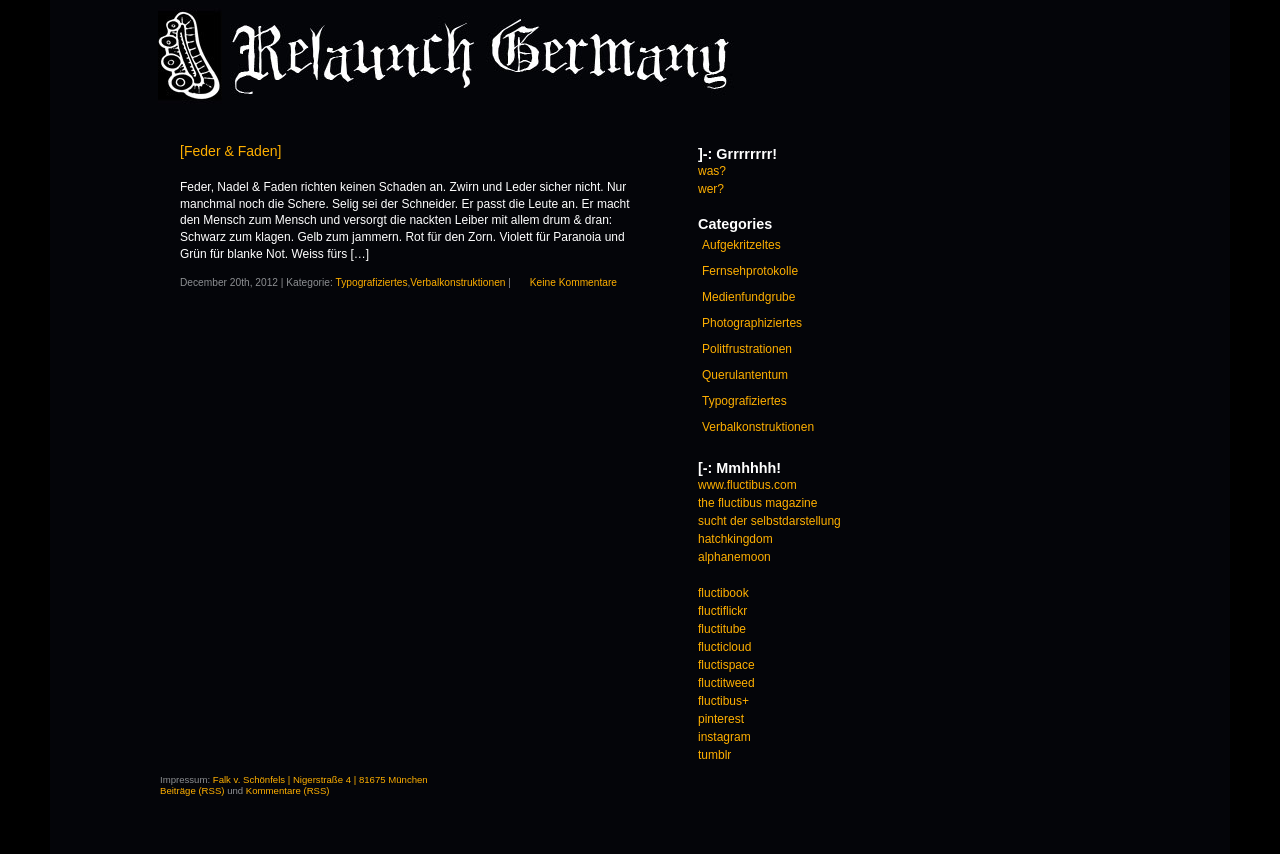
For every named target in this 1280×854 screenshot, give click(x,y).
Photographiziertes (752, 323)
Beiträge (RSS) (192, 790)
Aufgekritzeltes (741, 245)
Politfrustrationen (747, 349)
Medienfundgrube (748, 297)
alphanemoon (734, 557)
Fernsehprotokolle (750, 271)
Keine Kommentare (573, 282)
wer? (711, 189)
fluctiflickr (722, 611)
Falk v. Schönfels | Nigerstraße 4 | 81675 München (320, 779)
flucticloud (724, 647)
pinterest (721, 719)
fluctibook (723, 593)
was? (712, 171)
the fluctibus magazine (757, 503)
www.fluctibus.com (747, 485)
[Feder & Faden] (230, 151)
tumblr (714, 755)
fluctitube (722, 629)
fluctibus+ (723, 701)
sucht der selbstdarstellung (769, 521)
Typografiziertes (372, 282)
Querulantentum (745, 375)
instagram (724, 737)
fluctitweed (726, 683)
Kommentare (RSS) (288, 790)
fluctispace (726, 665)
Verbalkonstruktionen (457, 282)
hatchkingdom (735, 539)
